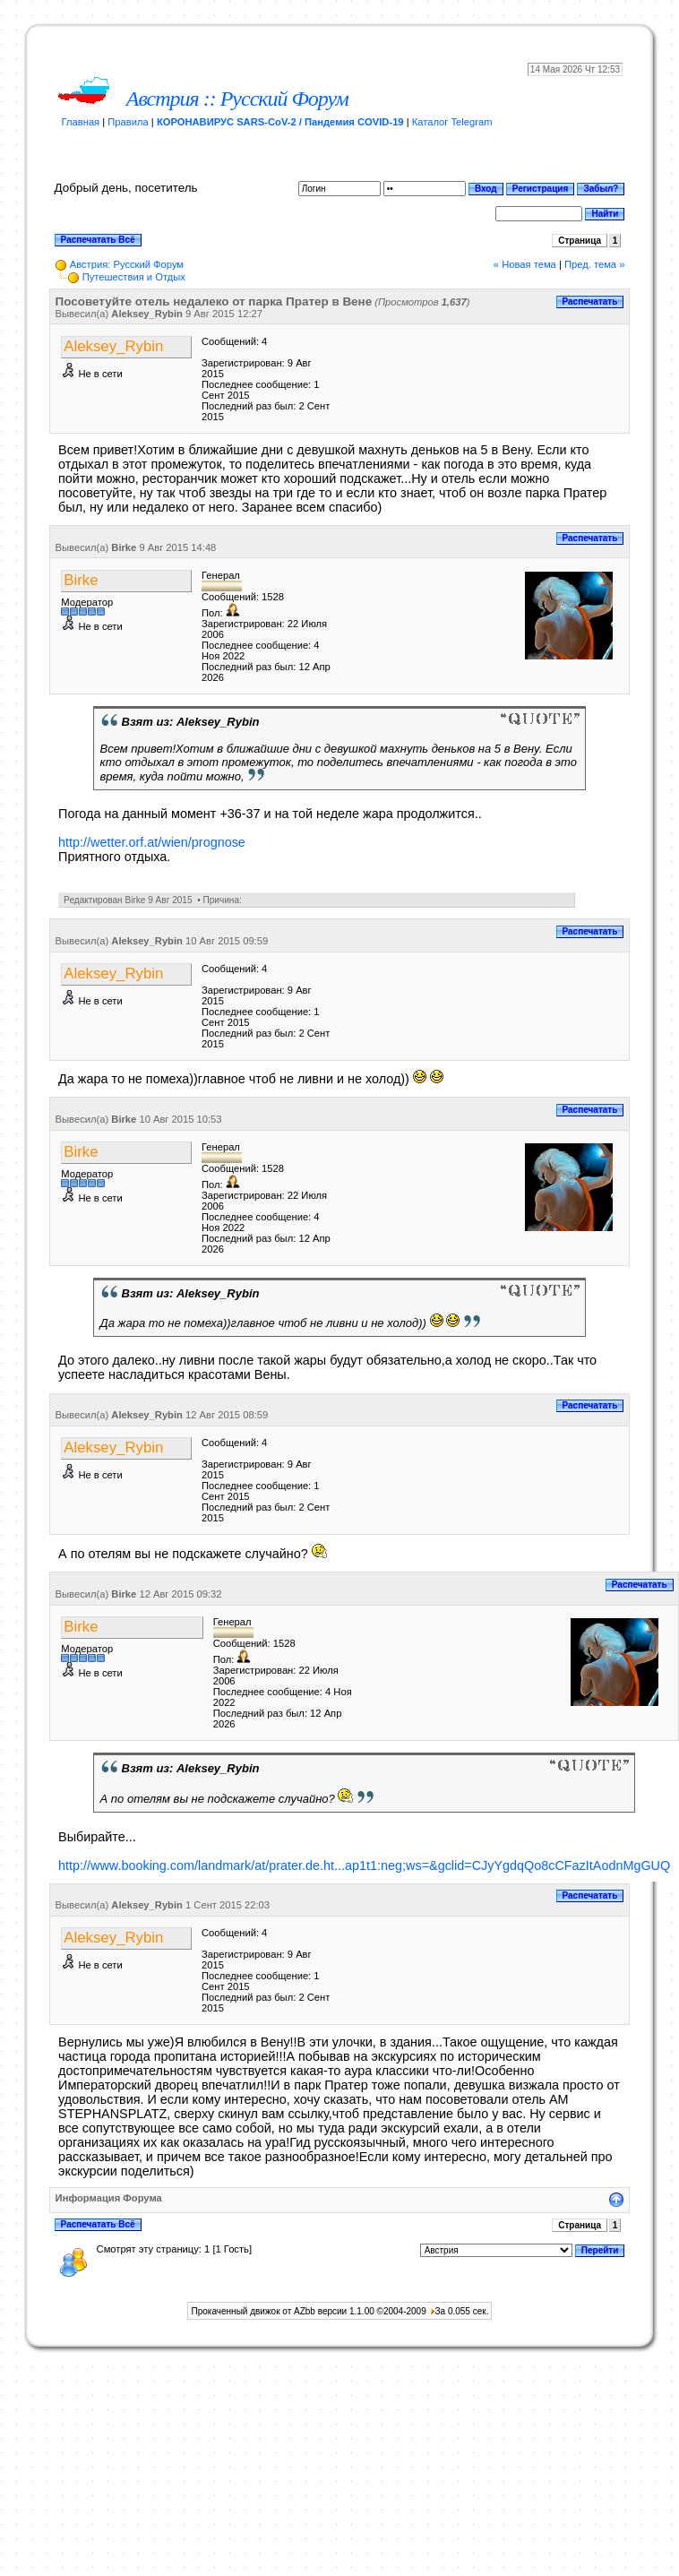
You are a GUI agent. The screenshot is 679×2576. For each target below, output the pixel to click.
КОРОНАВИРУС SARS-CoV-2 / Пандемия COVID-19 (280, 121)
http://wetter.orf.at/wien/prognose (151, 842)
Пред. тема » (594, 264)
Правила (127, 121)
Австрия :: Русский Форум (237, 98)
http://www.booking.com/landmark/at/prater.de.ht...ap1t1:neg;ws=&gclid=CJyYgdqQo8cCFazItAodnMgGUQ (364, 1865)
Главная (81, 121)
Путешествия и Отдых (133, 276)
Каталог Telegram (452, 121)
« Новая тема (525, 264)
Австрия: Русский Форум (127, 264)
